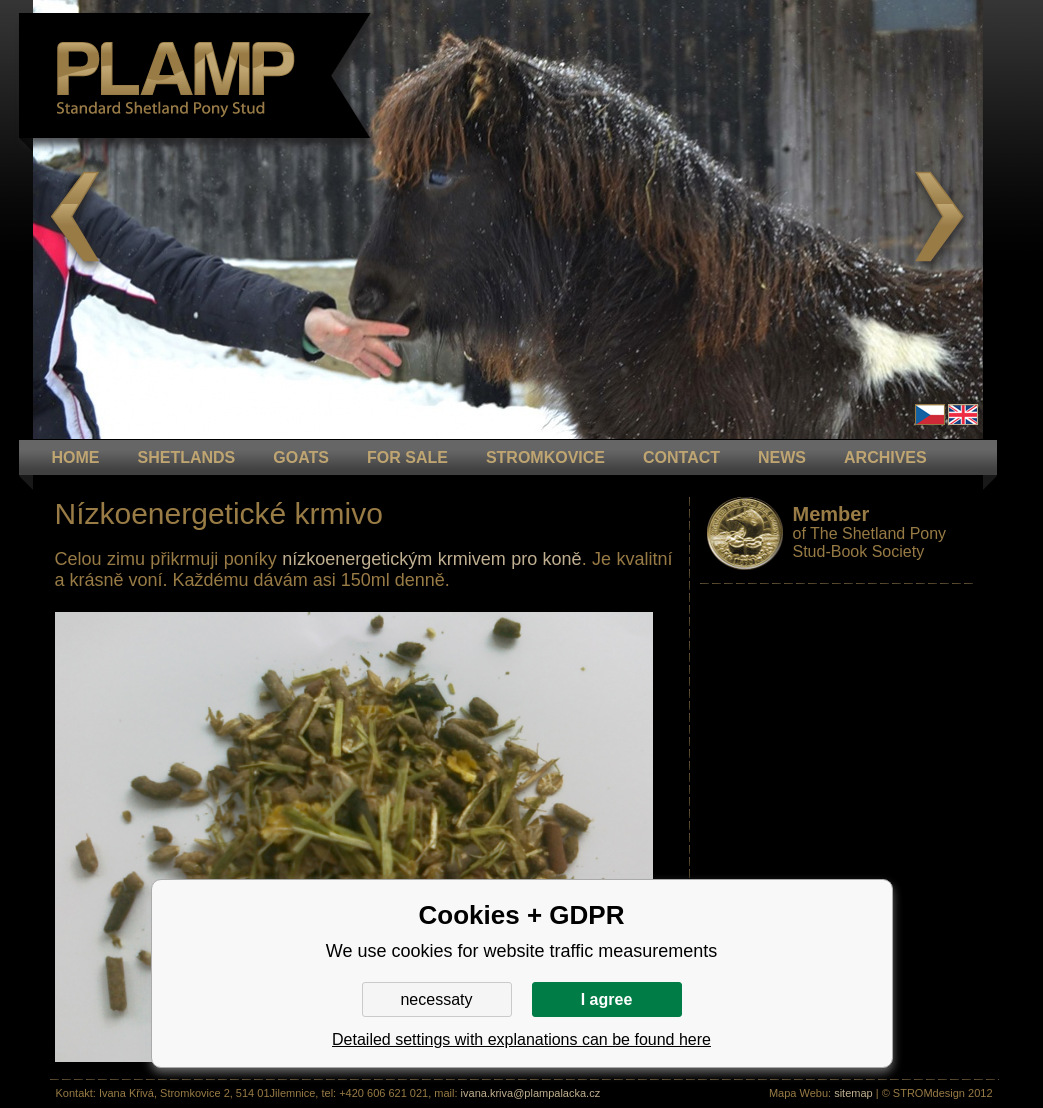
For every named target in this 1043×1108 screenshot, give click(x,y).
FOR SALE (407, 457)
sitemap (853, 1093)
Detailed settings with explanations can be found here (521, 1039)
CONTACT (681, 457)
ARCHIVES (885, 457)
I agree (607, 999)
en (963, 414)
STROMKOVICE (545, 457)
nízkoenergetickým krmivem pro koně (431, 559)
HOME (76, 457)
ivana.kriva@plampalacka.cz (531, 1093)
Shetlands (187, 457)
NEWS (782, 457)
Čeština (930, 414)
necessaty (436, 999)
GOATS (301, 457)
